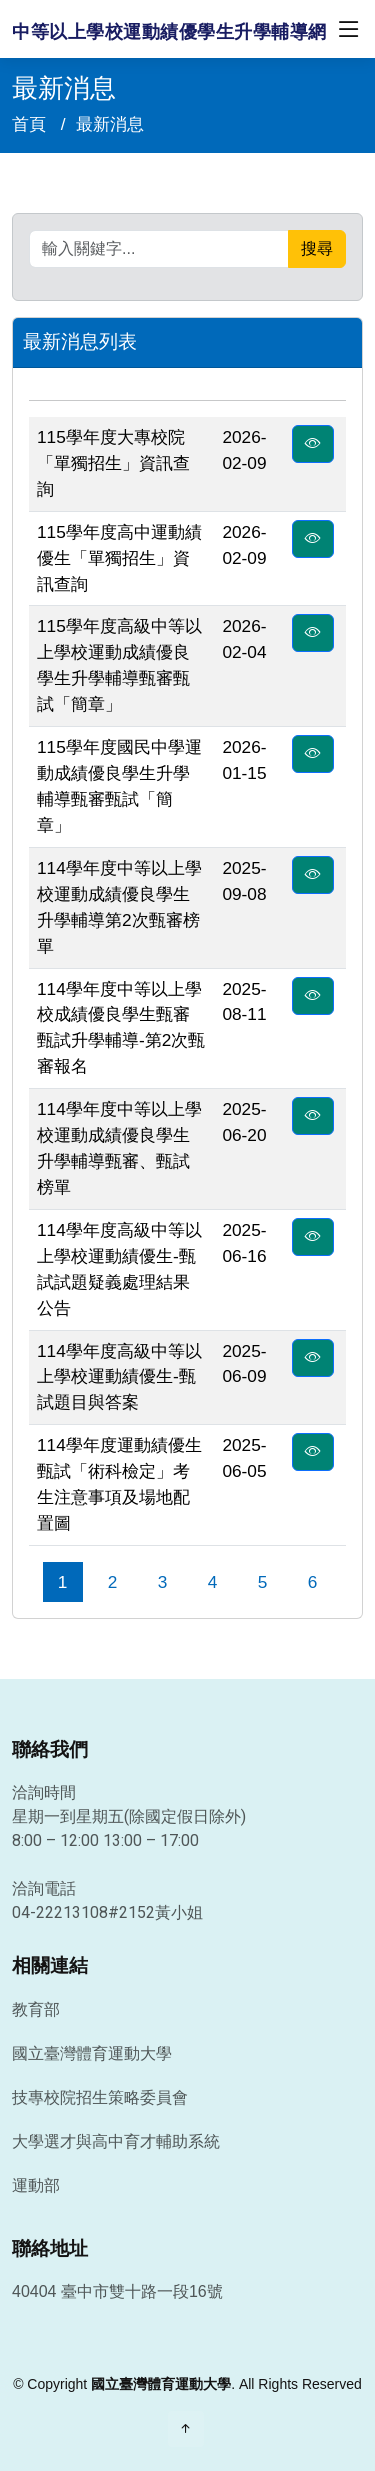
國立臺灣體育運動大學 (92, 2054)
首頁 (29, 124)
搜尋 (317, 248)
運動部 (36, 2186)
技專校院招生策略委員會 (100, 2098)
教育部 (36, 2010)
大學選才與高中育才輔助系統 (116, 2142)
